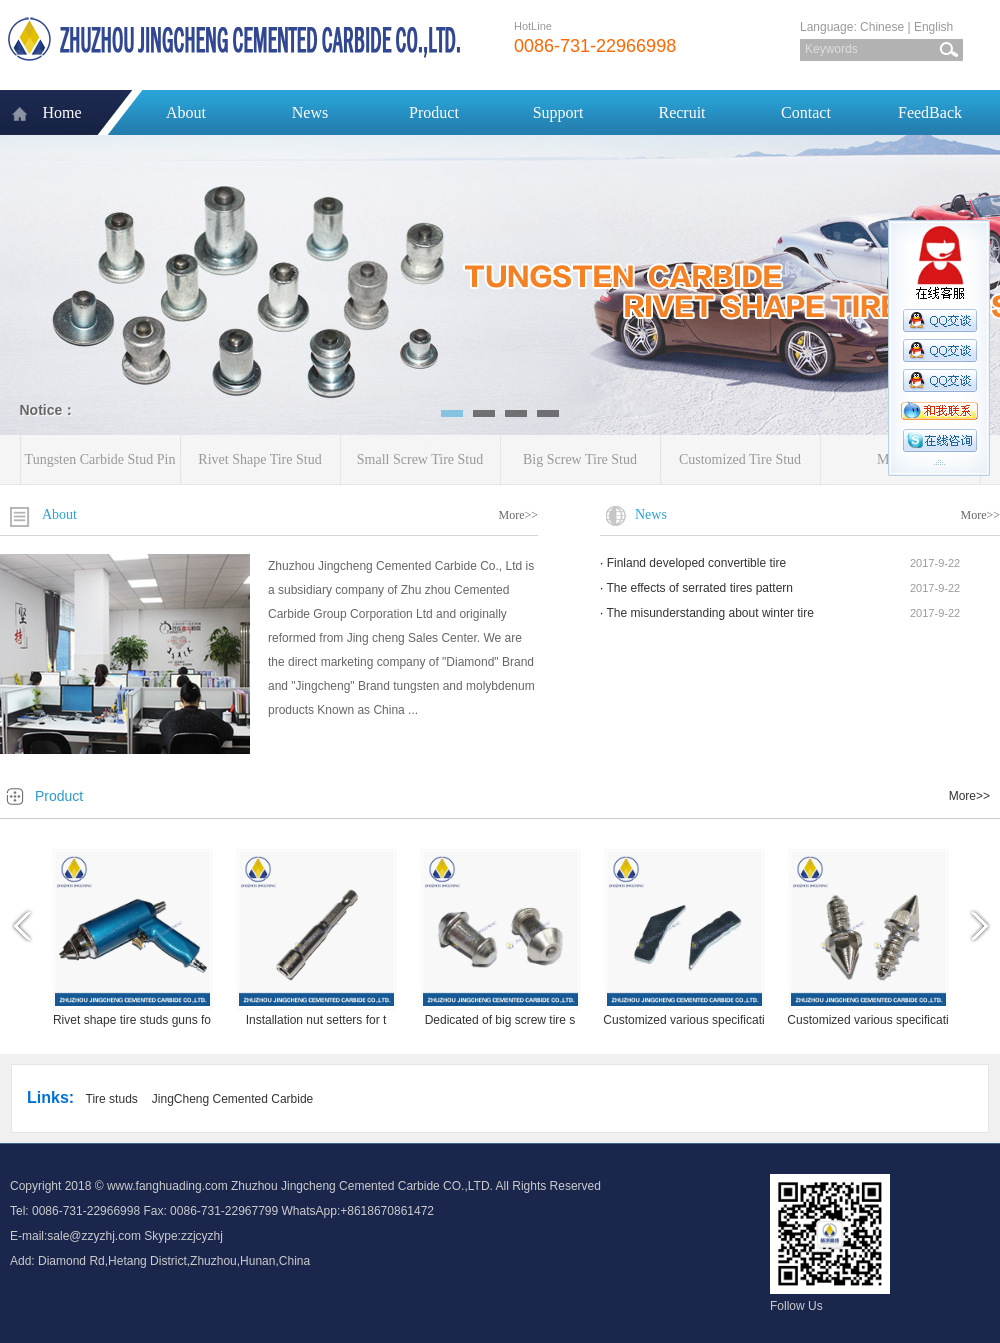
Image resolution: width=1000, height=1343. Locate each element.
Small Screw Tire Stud (420, 459)
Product (434, 112)
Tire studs (112, 1099)
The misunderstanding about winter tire (709, 613)
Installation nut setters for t (316, 1020)
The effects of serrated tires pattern (699, 588)
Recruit (681, 112)
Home (61, 112)
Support (558, 112)
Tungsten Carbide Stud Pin (100, 459)
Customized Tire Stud (740, 459)
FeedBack (930, 112)
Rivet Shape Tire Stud (259, 459)
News (310, 112)
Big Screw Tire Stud (580, 459)
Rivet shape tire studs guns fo (132, 1020)
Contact (806, 112)
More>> (518, 515)
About (186, 112)
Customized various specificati (683, 1020)
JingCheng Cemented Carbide (232, 1099)
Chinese (882, 27)
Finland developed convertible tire (696, 563)
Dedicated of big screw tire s (500, 1020)
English (933, 27)
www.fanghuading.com (167, 1186)
